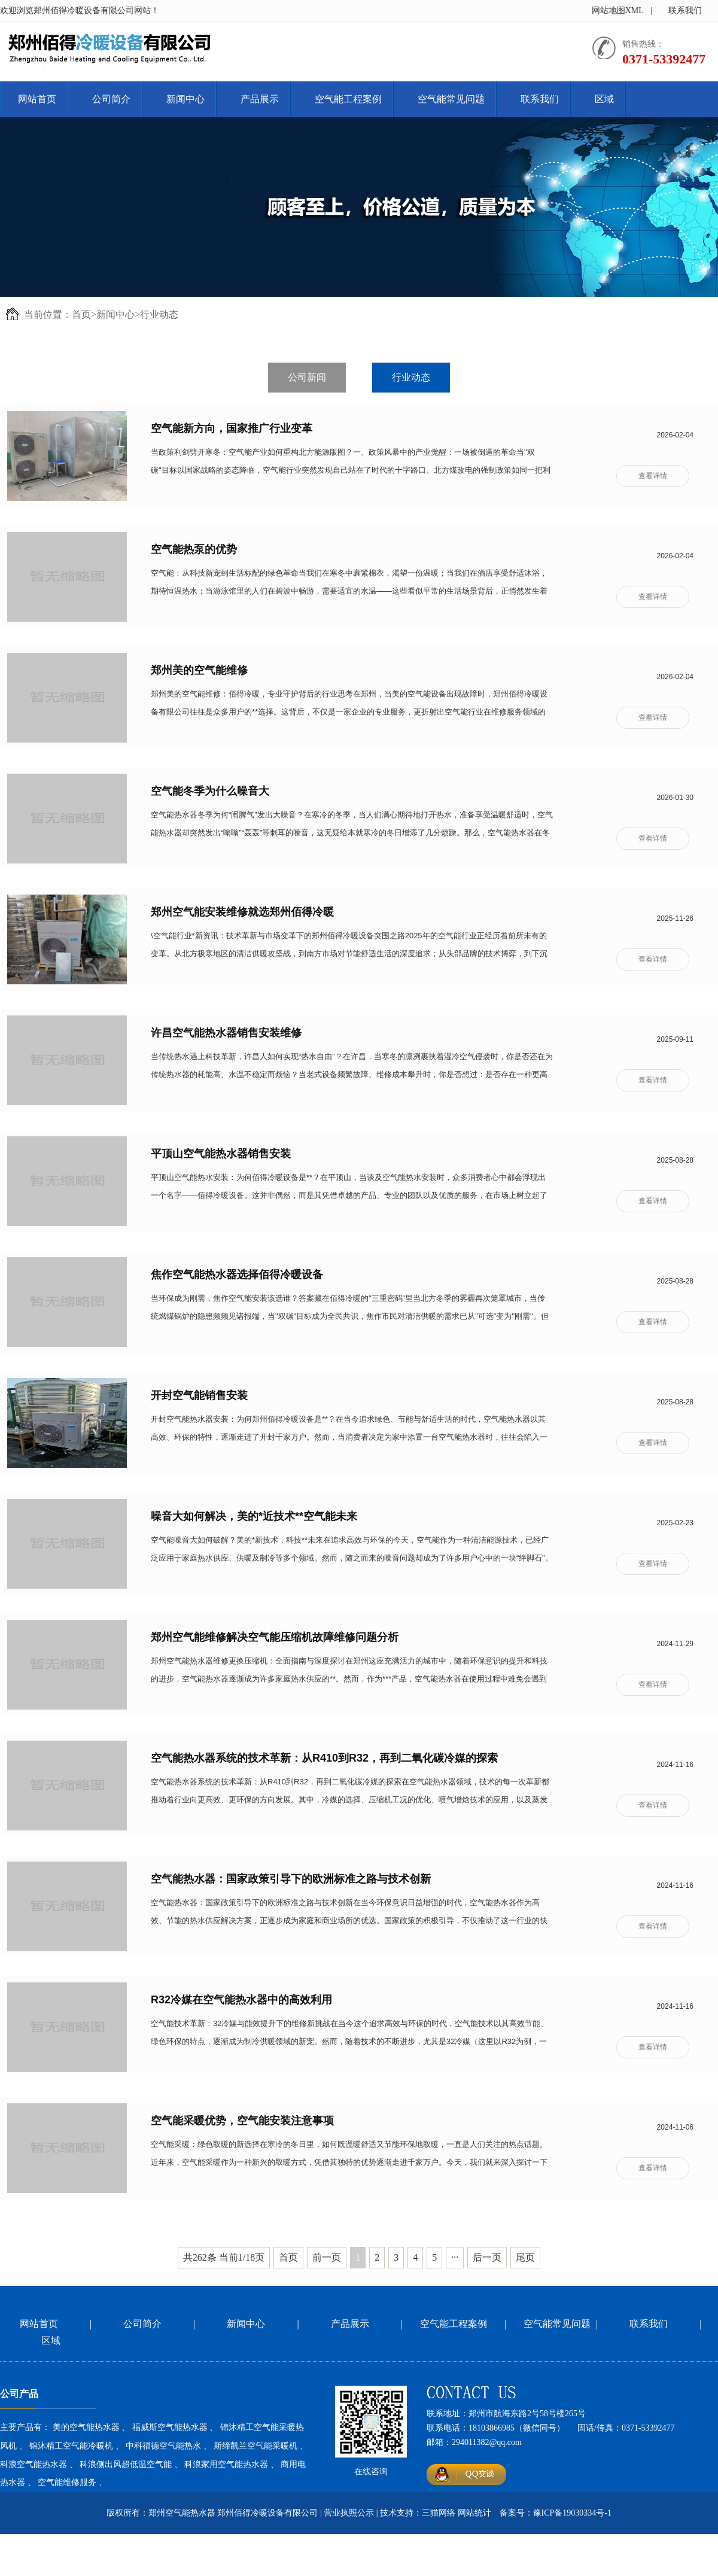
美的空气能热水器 (86, 2427)
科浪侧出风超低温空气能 (126, 2464)
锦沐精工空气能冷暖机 (71, 2445)
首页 (81, 314)
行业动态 (159, 314)
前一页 (326, 2257)
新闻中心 (185, 99)
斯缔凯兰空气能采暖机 (255, 2445)
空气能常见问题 (451, 99)
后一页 (487, 2257)
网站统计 (474, 2512)
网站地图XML (618, 10)
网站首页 (37, 99)
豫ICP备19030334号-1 (572, 2512)
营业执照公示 (349, 2512)
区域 (604, 99)
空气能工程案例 (348, 99)
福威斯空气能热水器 (170, 2427)
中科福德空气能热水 (163, 2445)
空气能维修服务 (67, 2482)
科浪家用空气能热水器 (226, 2464)
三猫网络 (438, 2512)
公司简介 (111, 99)
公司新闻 (307, 377)
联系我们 (685, 10)
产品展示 (260, 99)
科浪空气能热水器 (33, 2464)
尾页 (525, 2257)
